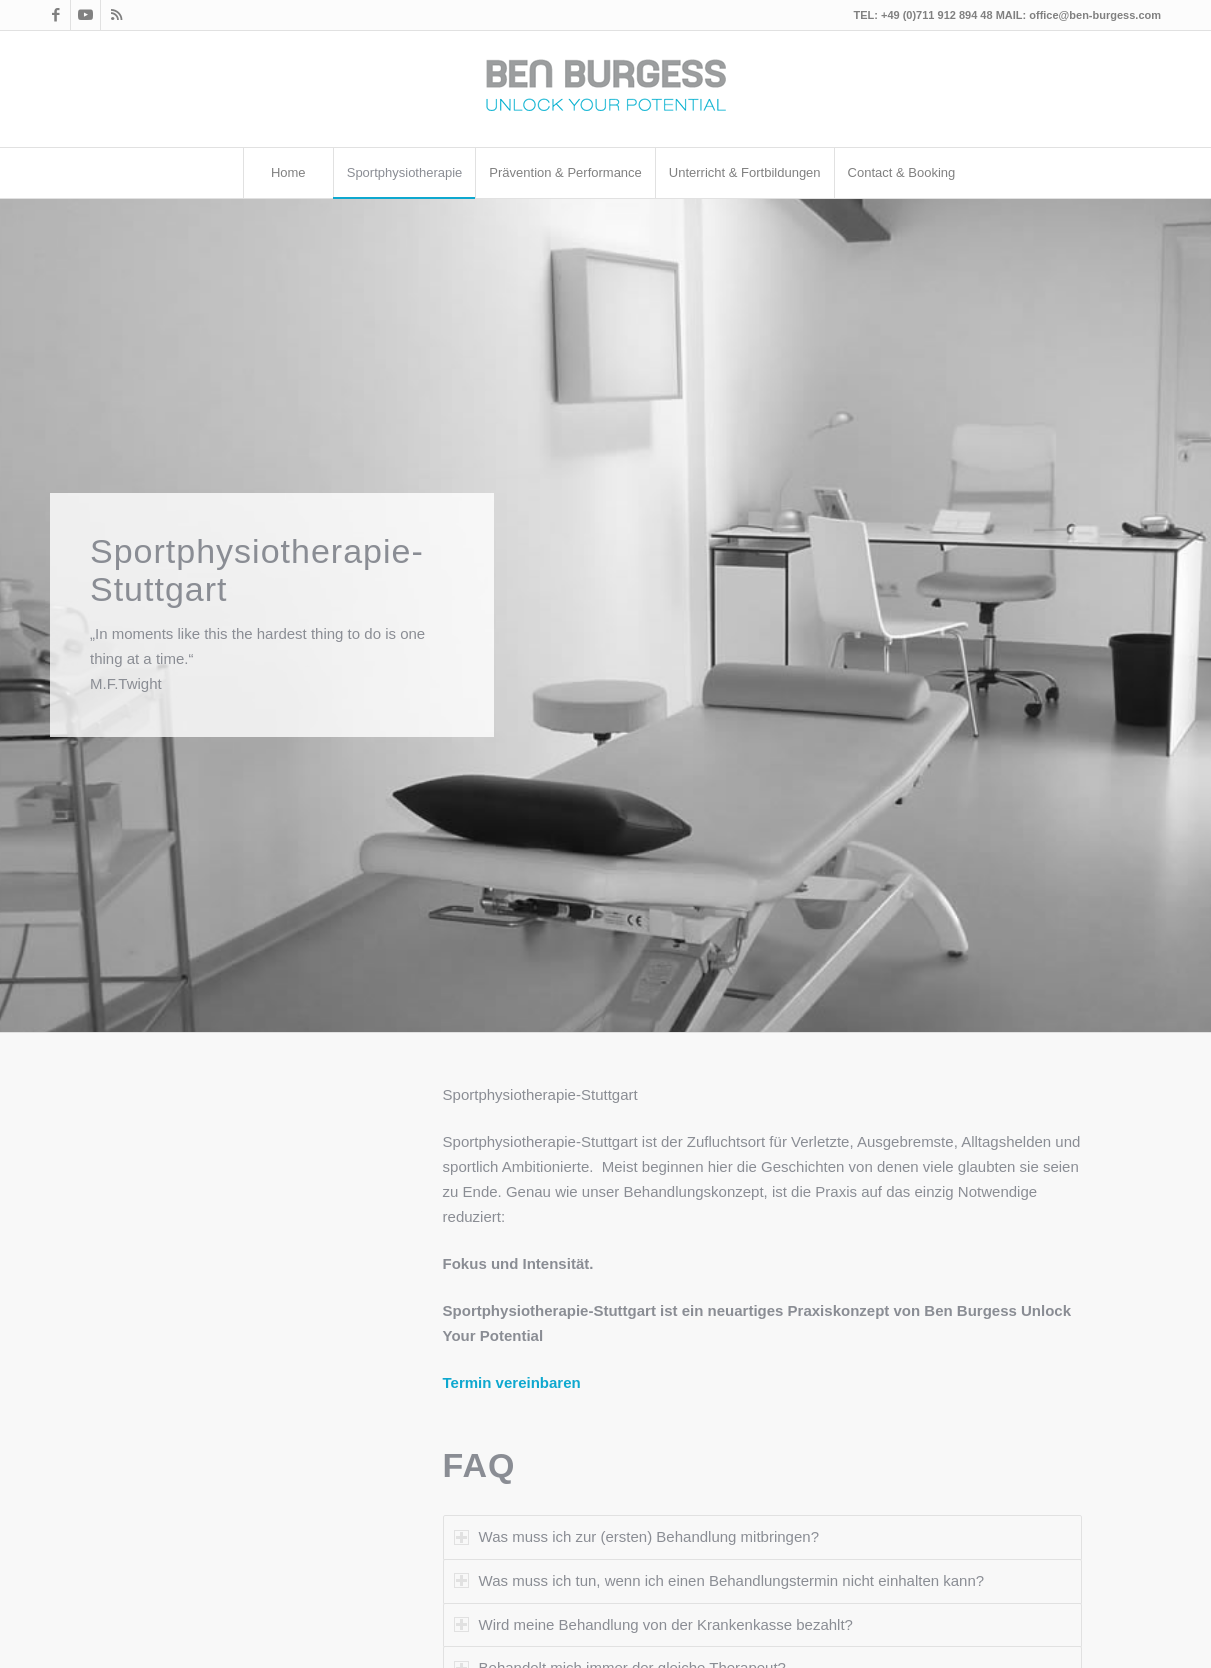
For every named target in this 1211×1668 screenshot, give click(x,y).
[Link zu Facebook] (55, 15)
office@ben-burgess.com (1095, 15)
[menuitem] (288, 173)
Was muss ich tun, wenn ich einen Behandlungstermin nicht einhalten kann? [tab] (719, 1580)
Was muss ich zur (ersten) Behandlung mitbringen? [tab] (636, 1536)
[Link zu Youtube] (85, 15)
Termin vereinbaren (512, 1382)
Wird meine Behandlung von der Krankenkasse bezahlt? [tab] (653, 1624)
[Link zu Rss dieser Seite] (116, 15)
